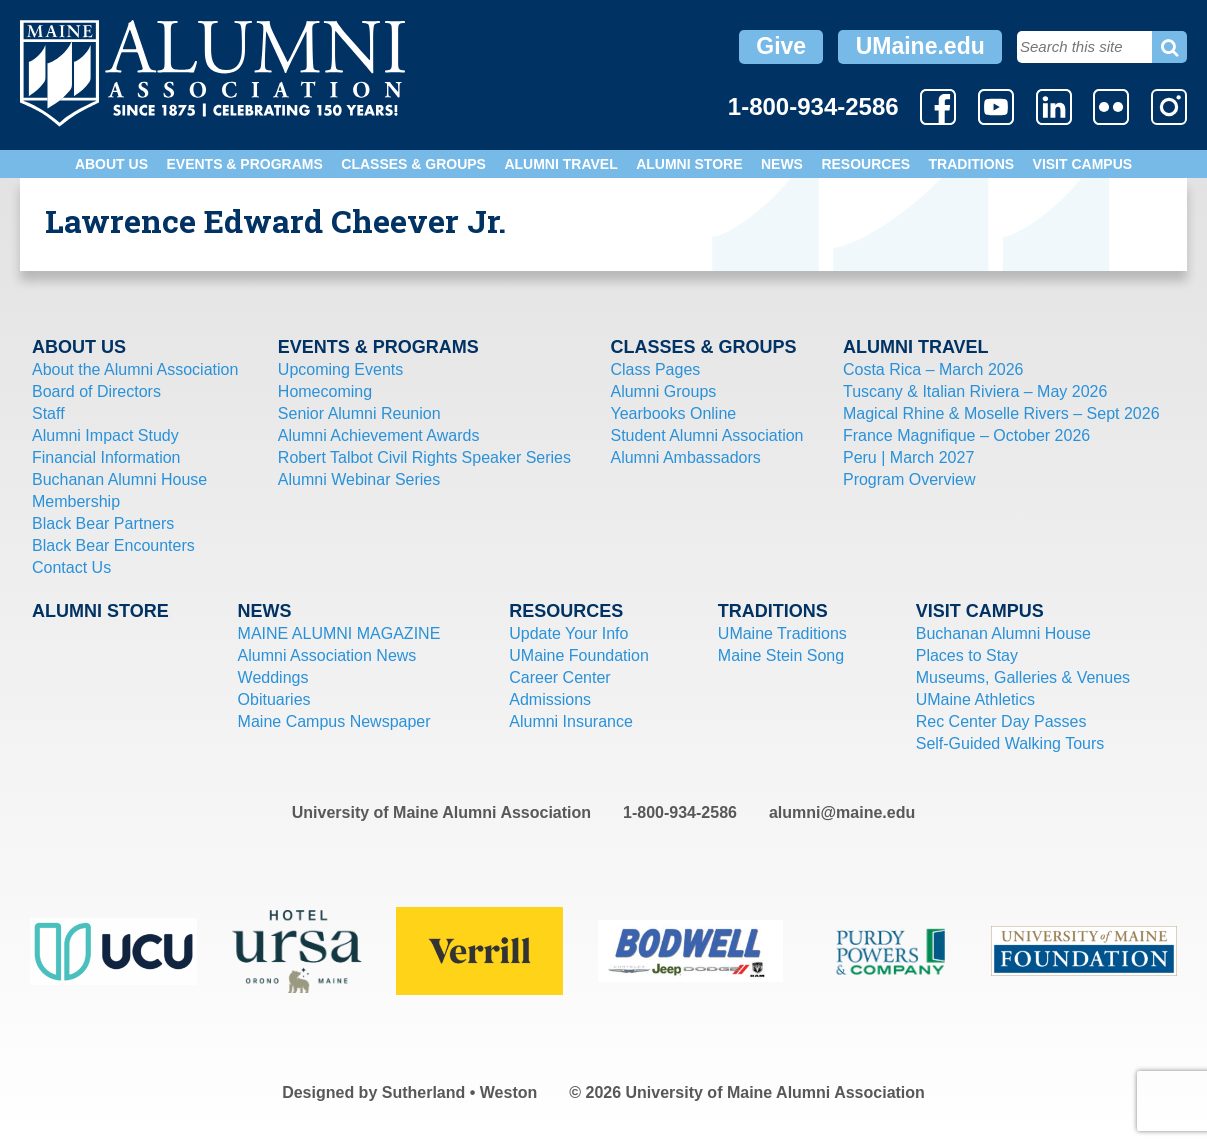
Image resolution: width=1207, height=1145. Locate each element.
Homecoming (325, 391)
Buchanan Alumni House (119, 479)
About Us (111, 164)
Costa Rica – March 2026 (933, 369)
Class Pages (655, 369)
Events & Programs (244, 164)
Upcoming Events (340, 369)
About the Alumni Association (135, 369)
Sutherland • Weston (460, 1092)
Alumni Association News (327, 655)
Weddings (273, 677)
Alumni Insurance (571, 721)
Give (781, 46)
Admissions (550, 699)
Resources (865, 164)
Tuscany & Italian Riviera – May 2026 (975, 391)
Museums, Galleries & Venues (1023, 677)
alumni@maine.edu (842, 812)
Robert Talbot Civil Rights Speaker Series (424, 457)
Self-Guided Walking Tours (1010, 743)
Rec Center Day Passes (1001, 721)
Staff (48, 413)
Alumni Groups (663, 391)
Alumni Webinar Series (359, 479)
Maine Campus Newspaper (334, 721)
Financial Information (106, 457)
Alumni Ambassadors (685, 457)
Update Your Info (568, 633)
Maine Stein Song (781, 655)
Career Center (559, 677)
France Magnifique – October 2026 (966, 435)
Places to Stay (967, 655)
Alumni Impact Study (105, 435)
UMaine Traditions (782, 633)
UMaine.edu (920, 46)
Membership (76, 501)
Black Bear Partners (103, 523)
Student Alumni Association (706, 435)
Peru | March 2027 (908, 457)
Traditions (972, 164)
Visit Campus (1083, 164)
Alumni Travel (560, 164)
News (782, 164)
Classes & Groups (413, 164)
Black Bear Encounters (113, 545)
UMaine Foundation (579, 655)
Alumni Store (689, 164)
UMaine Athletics (975, 699)
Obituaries (274, 699)
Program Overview (909, 479)
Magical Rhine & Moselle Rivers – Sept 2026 (1001, 413)
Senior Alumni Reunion (359, 413)
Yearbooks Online (673, 413)
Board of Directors (96, 391)
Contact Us (71, 567)
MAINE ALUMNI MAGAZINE (339, 633)
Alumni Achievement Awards (379, 435)
